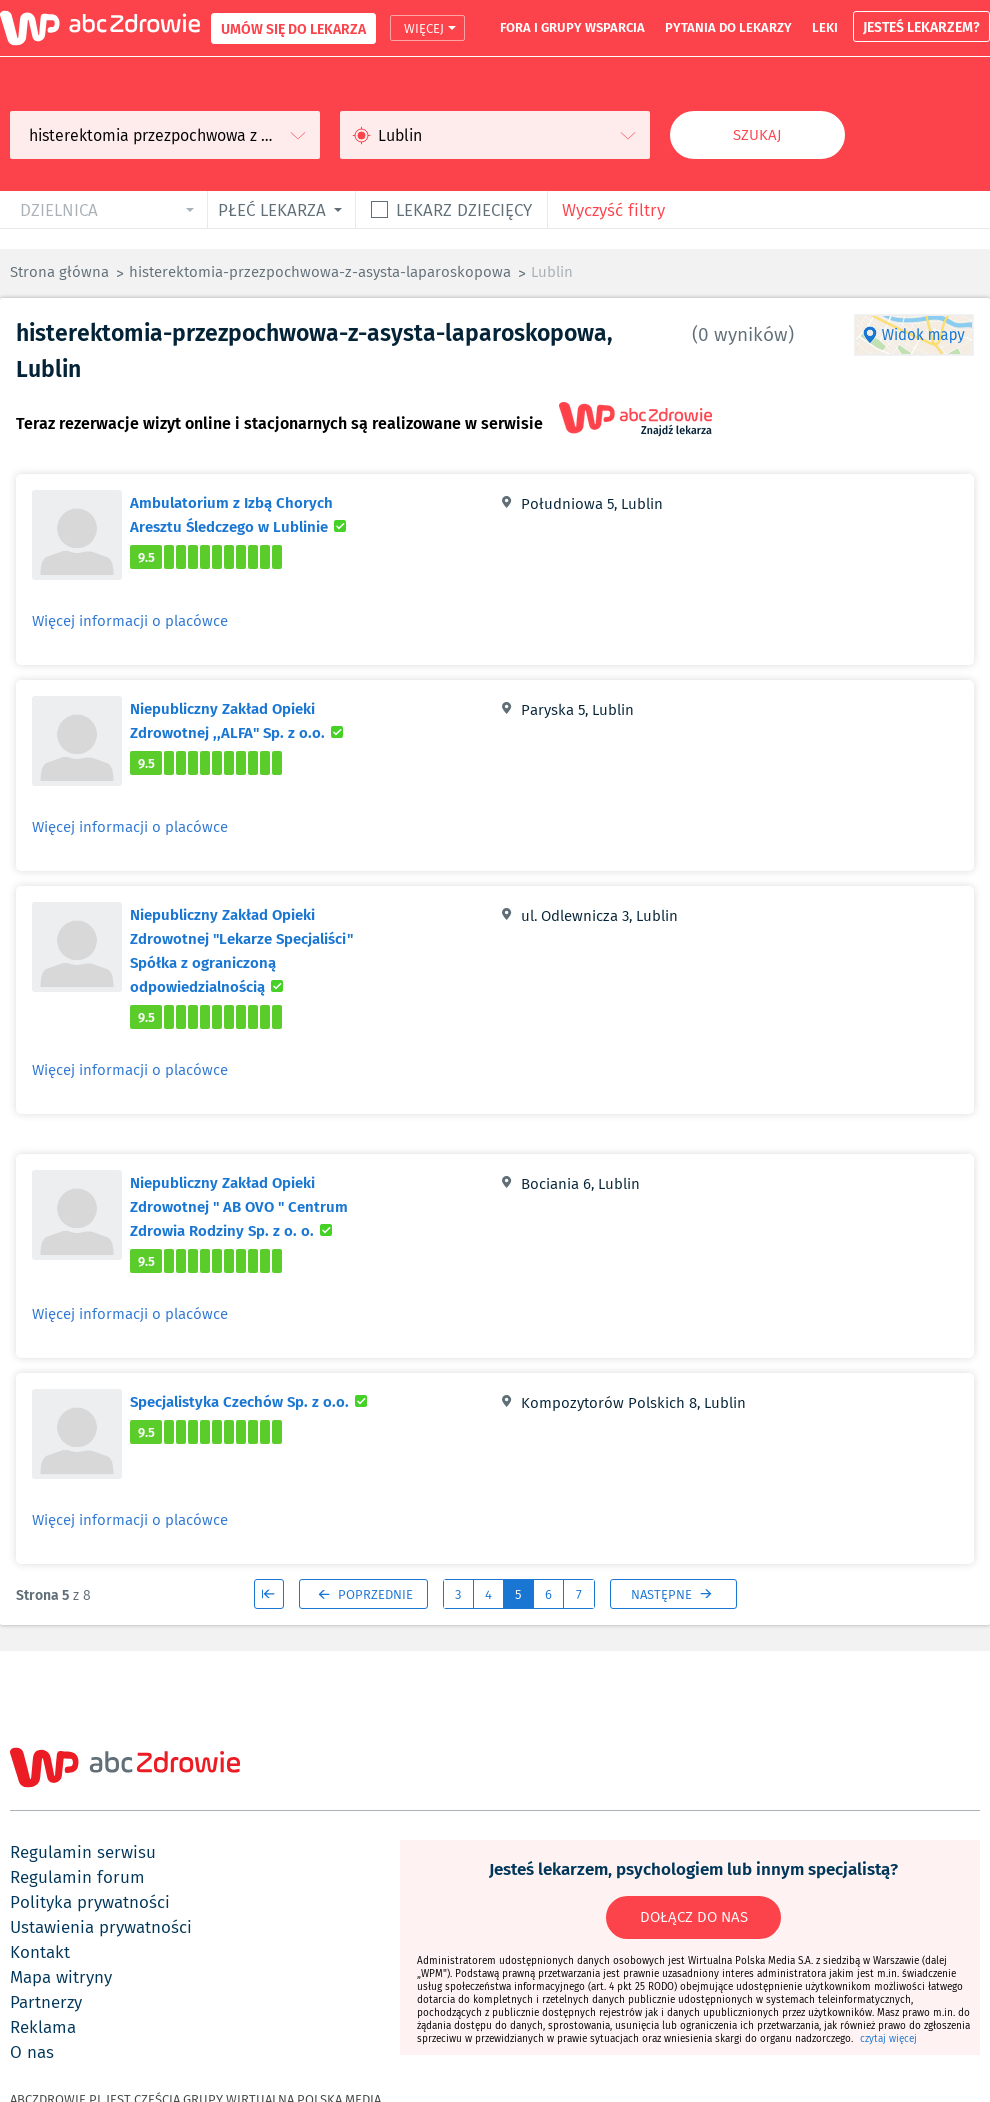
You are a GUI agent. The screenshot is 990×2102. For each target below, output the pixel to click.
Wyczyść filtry (613, 209)
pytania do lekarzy (728, 27)
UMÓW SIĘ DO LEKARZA (293, 28)
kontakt (40, 1952)
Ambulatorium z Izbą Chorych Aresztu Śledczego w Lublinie (256, 514)
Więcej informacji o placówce (130, 621)
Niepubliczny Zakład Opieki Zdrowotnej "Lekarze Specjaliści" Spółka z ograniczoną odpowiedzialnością (256, 950)
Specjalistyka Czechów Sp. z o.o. (251, 1401)
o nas (32, 2052)
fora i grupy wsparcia (572, 27)
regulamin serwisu (83, 1852)
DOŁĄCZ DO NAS (694, 1917)
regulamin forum (77, 1877)
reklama (43, 2027)
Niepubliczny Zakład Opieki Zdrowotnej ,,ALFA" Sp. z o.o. (256, 720)
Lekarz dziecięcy (464, 209)
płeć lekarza (272, 209)
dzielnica (59, 209)
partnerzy (46, 2002)
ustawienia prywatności (101, 1927)
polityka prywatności (90, 1902)
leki (825, 27)
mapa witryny (61, 1977)
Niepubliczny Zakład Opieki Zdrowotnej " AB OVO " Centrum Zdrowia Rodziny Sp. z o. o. (256, 1206)
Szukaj (757, 135)
